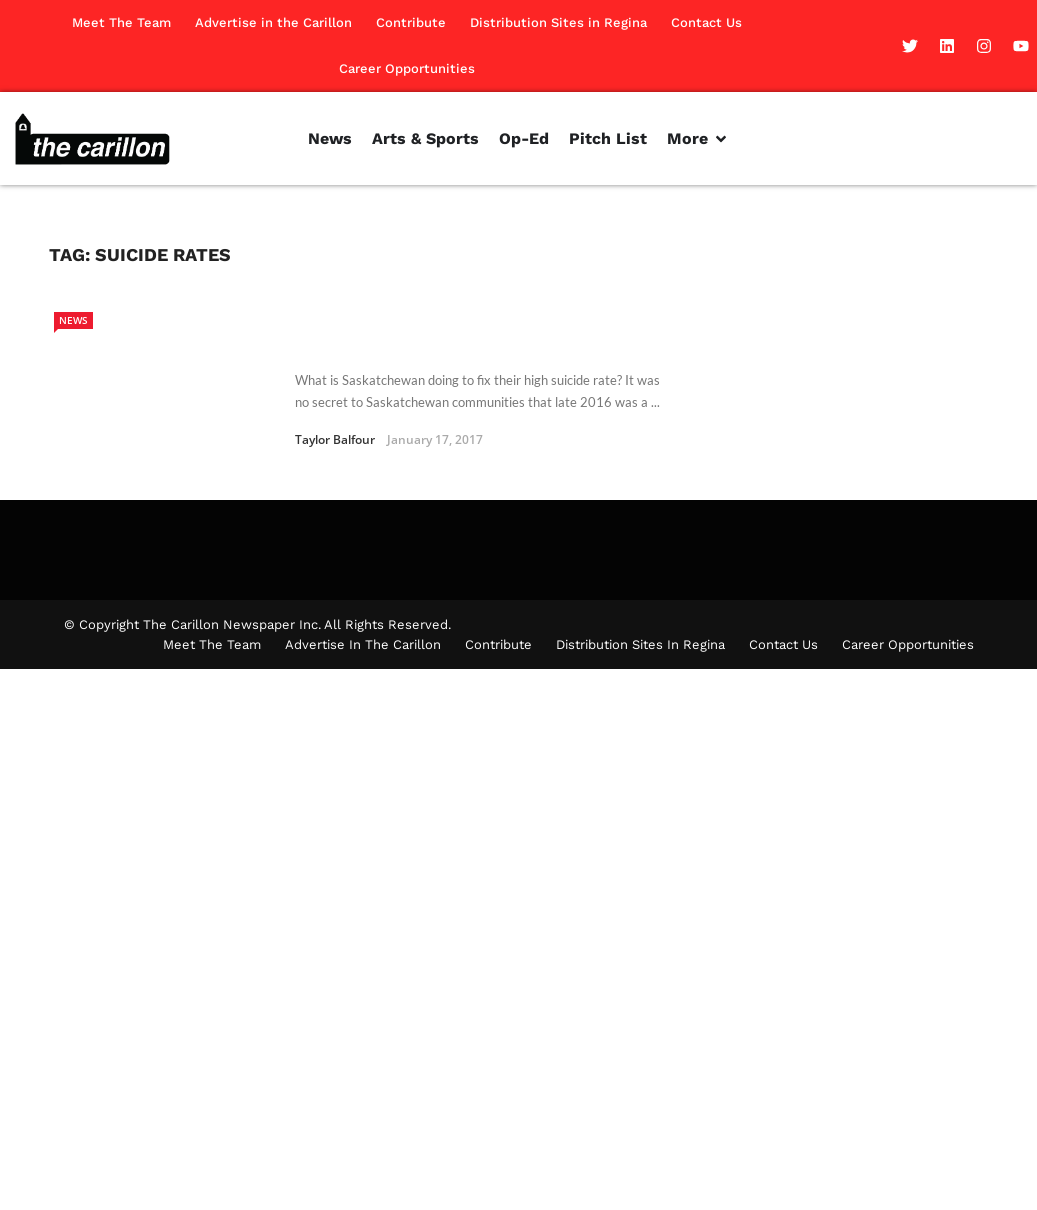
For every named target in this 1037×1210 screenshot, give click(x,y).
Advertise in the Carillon (273, 22)
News (73, 320)
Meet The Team (121, 22)
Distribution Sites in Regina (558, 22)
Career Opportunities (407, 68)
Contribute (411, 22)
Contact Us (706, 22)
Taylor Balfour (335, 439)
